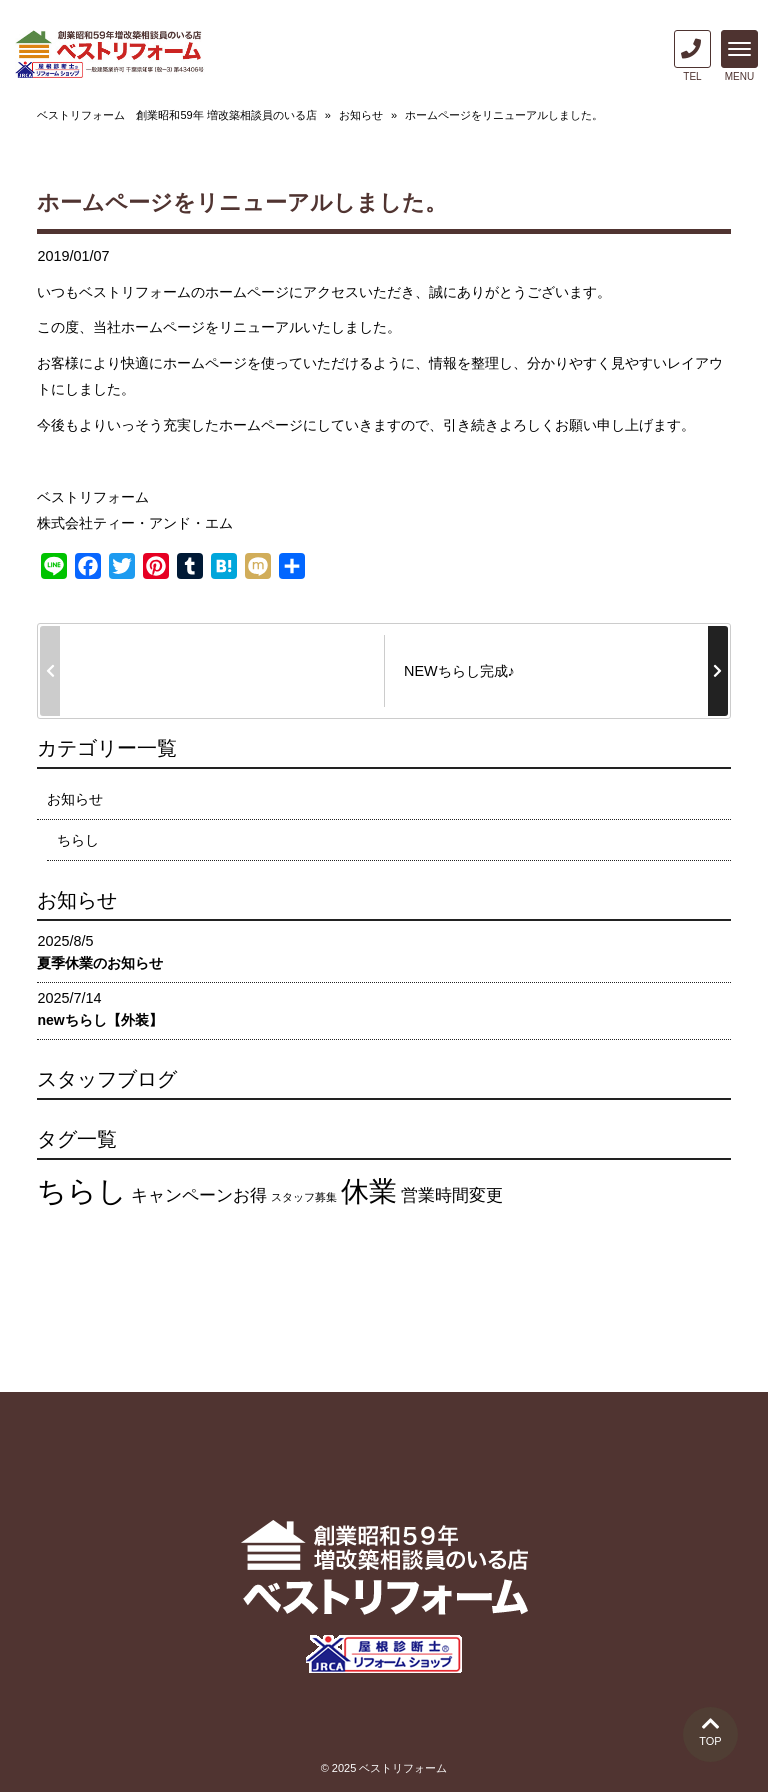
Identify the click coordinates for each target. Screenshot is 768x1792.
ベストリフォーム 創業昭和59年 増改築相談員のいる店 (176, 115)
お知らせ (361, 115)
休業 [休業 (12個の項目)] (369, 1191)
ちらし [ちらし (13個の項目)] (82, 1190)
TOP (710, 1730)
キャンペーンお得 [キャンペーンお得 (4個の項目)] (199, 1195)
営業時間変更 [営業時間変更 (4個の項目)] (452, 1195)
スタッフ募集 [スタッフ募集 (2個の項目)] (304, 1197)
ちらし (78, 840)
